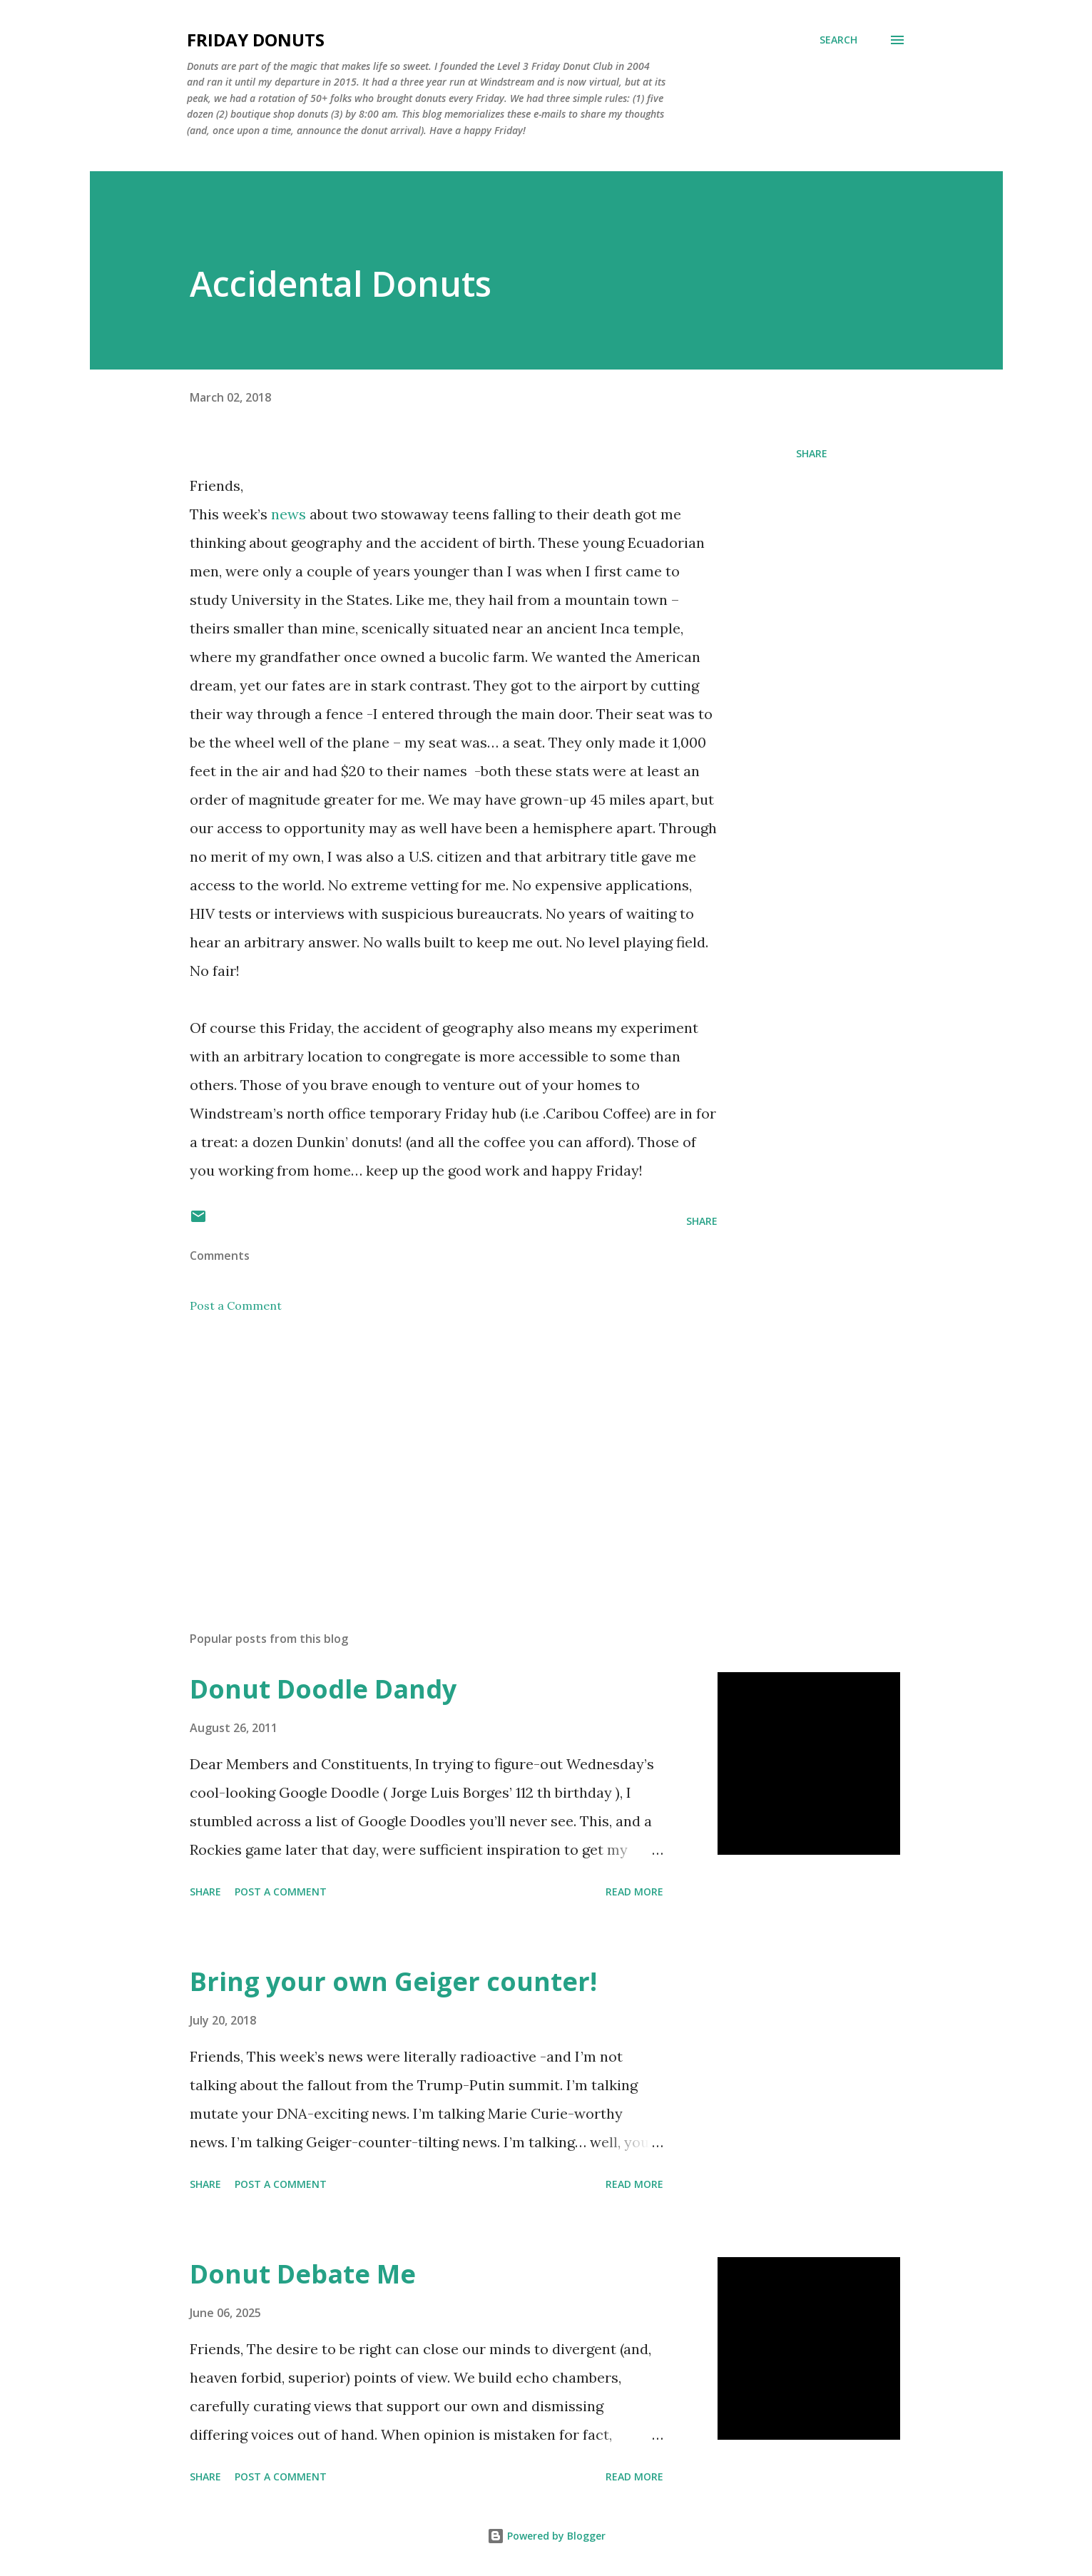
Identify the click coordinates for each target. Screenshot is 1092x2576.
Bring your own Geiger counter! (393, 1981)
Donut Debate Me (303, 2273)
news (288, 514)
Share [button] (811, 453)
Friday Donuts (256, 39)
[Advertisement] (431, 1453)
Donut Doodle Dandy (323, 1688)
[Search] (838, 40)
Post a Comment (236, 1305)
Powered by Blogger (546, 2535)
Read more (634, 1891)
